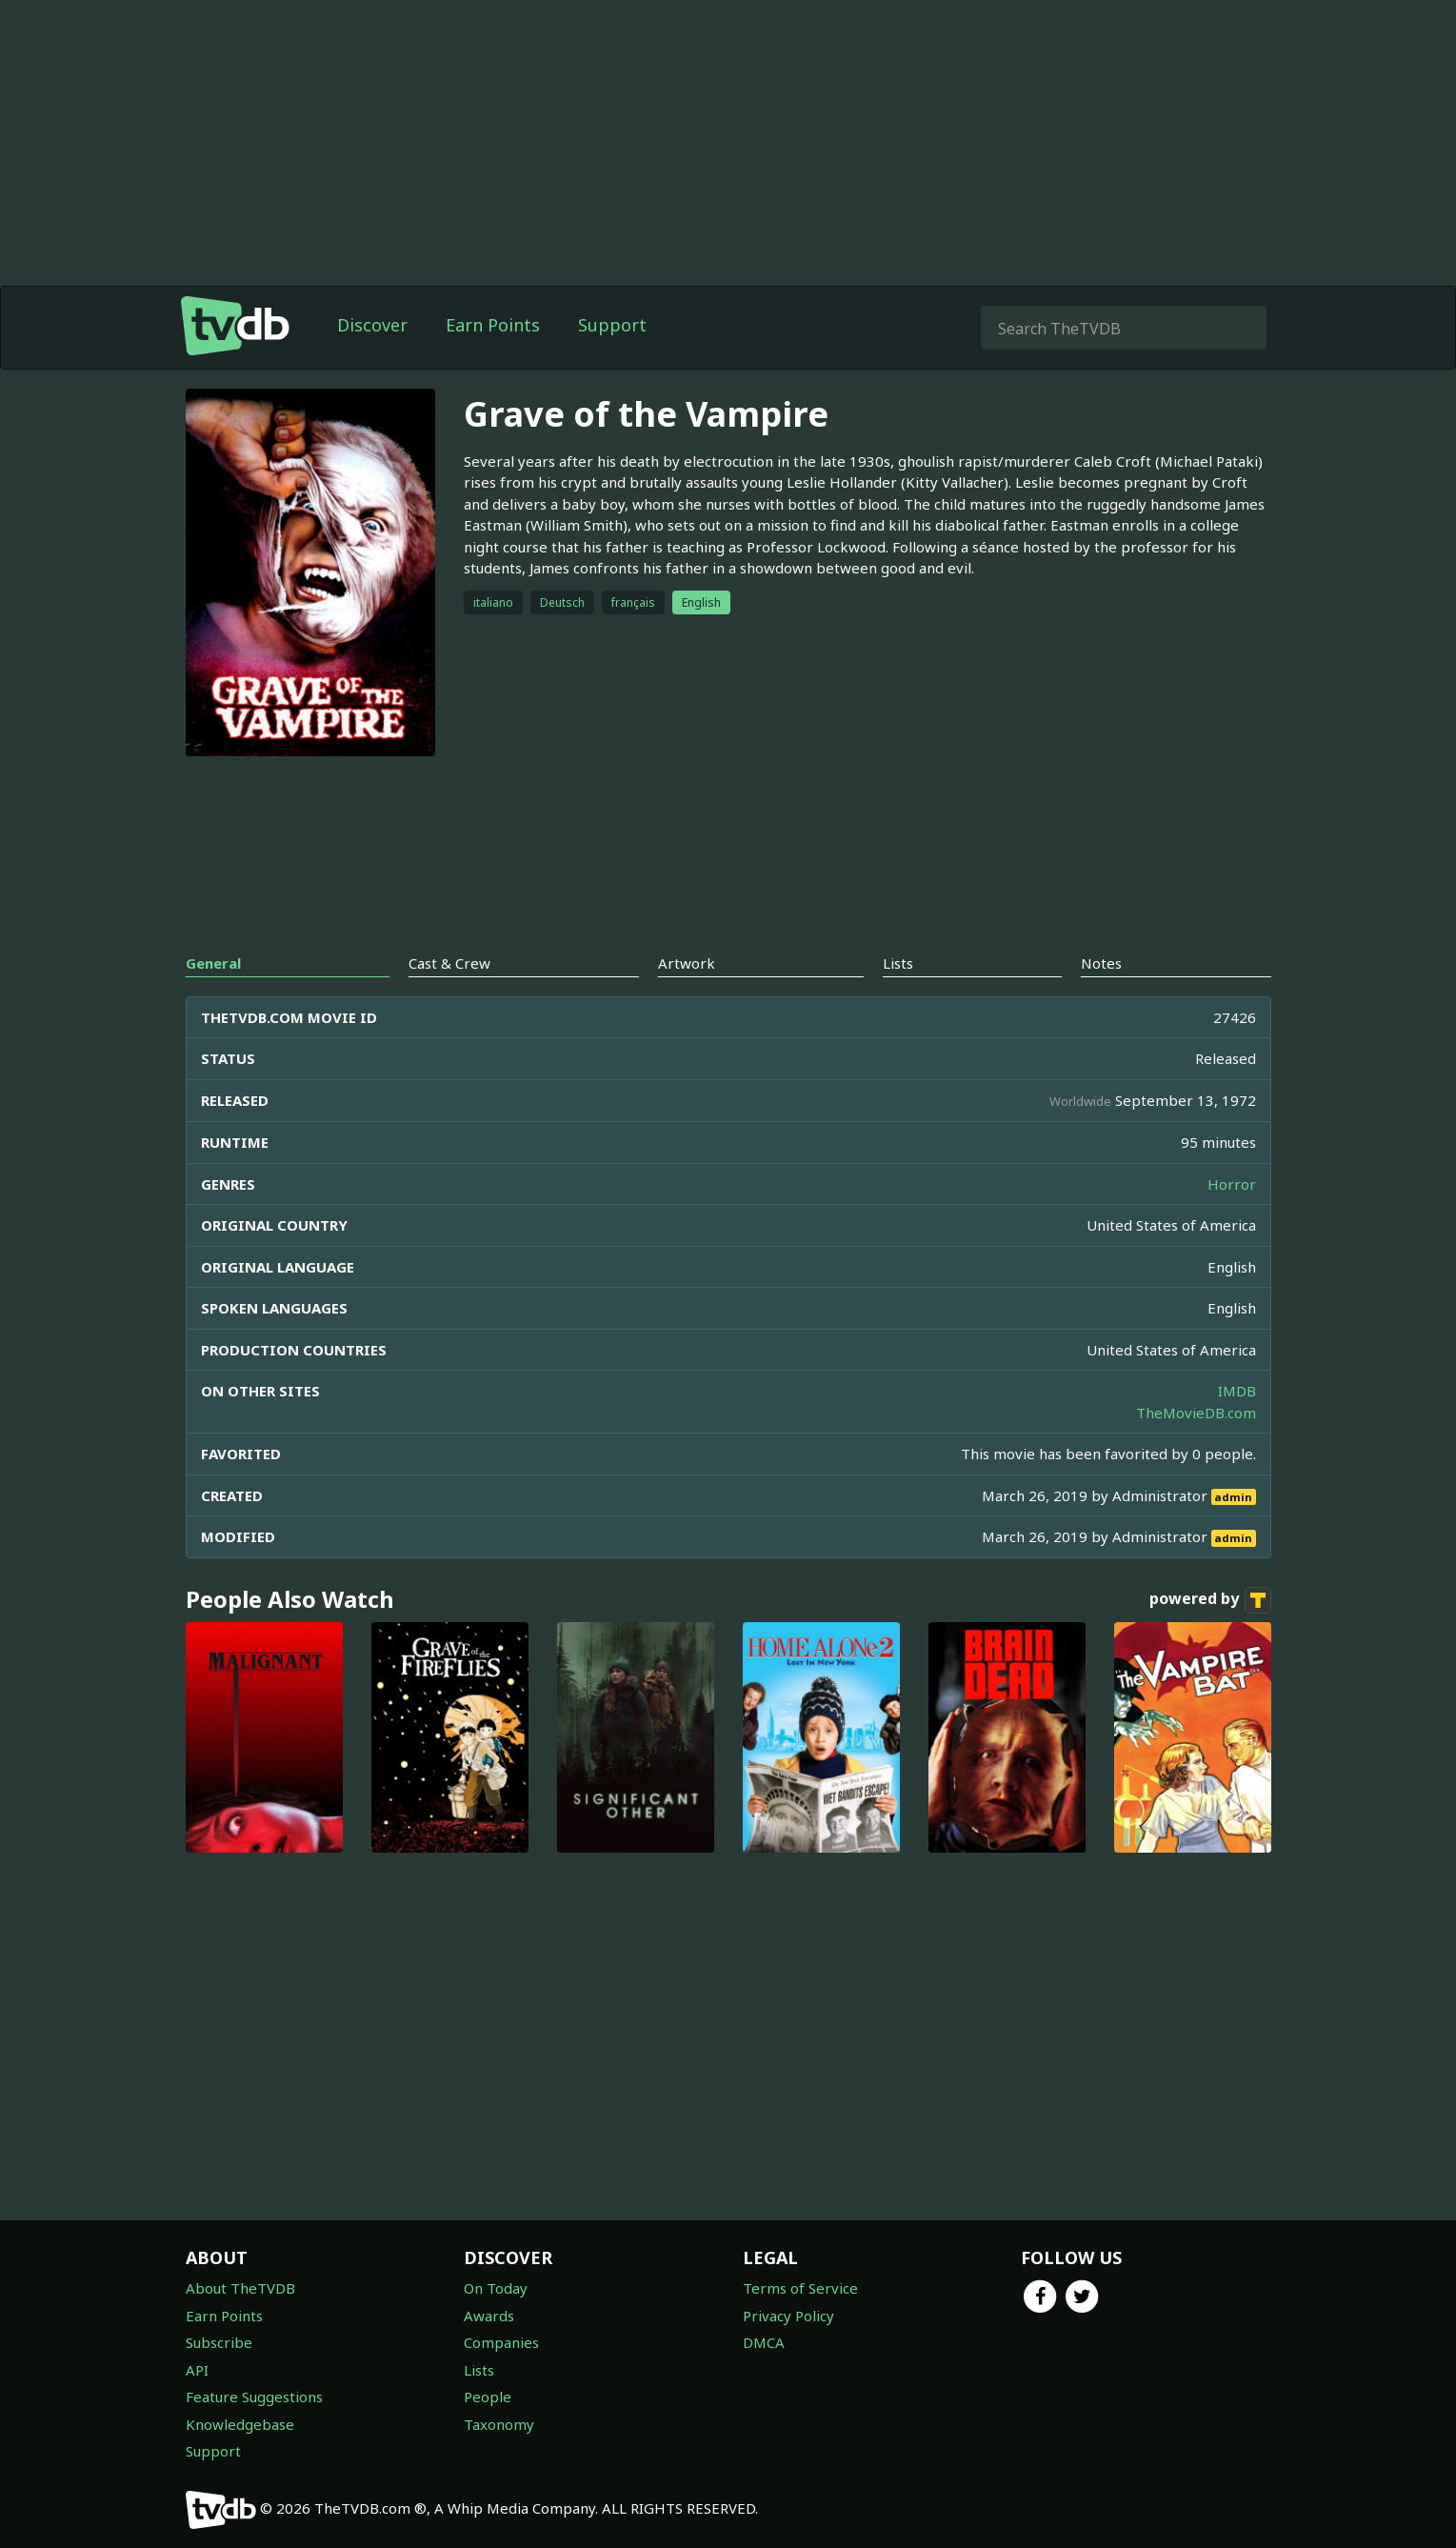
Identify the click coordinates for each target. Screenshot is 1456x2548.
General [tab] (213, 963)
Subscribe (219, 2342)
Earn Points (493, 324)
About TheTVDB (240, 2287)
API (197, 2369)
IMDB (1237, 1390)
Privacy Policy (788, 2315)
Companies (501, 2342)
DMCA (764, 2342)
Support (612, 324)
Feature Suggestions (254, 2396)
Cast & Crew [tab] (449, 963)
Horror (1231, 1184)
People (487, 2396)
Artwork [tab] (686, 963)
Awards (489, 2315)
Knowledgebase (240, 2424)
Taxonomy (499, 2424)
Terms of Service (800, 2287)
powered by (1210, 1600)
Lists (479, 2369)
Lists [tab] (898, 963)
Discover (372, 324)
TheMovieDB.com (1196, 1412)
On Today (496, 2287)
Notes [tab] (1101, 963)
